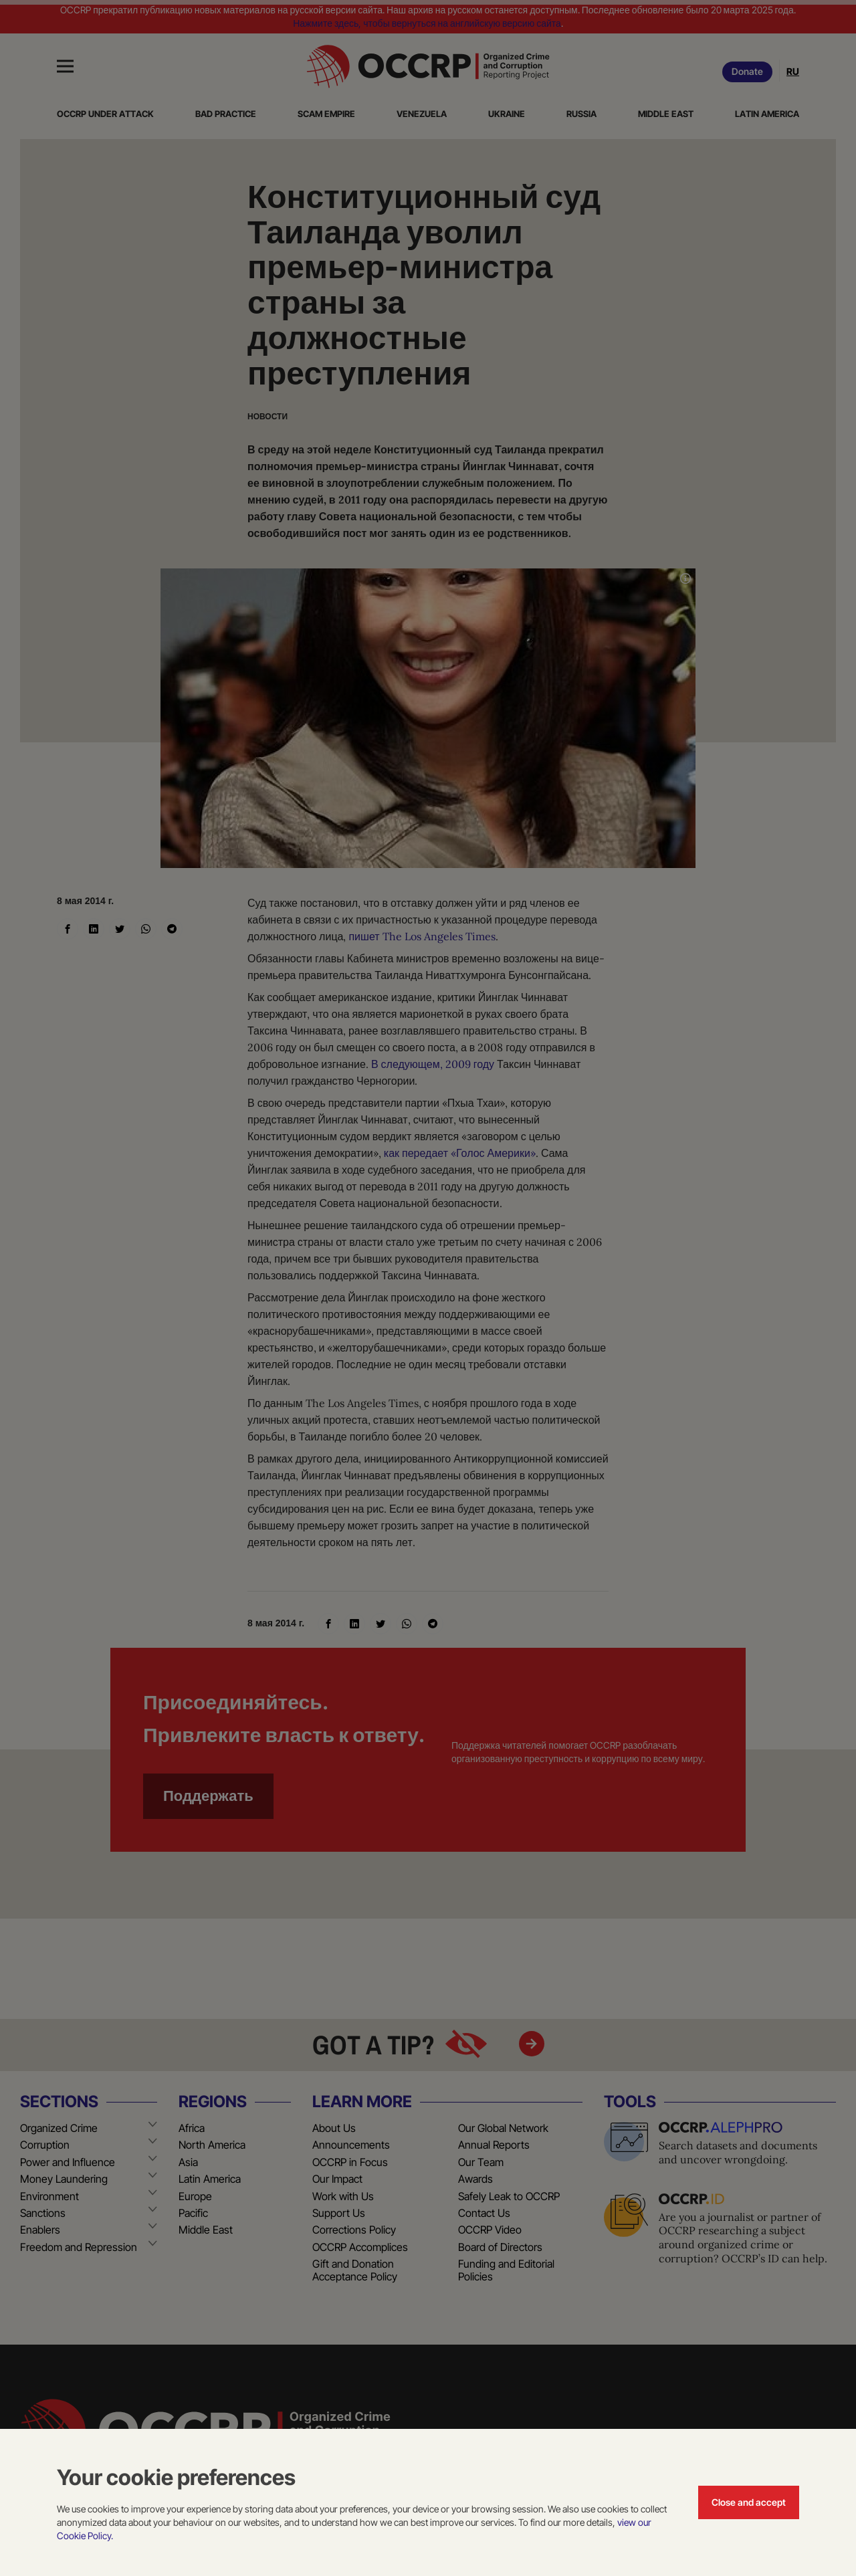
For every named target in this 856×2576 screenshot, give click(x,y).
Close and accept (749, 2502)
